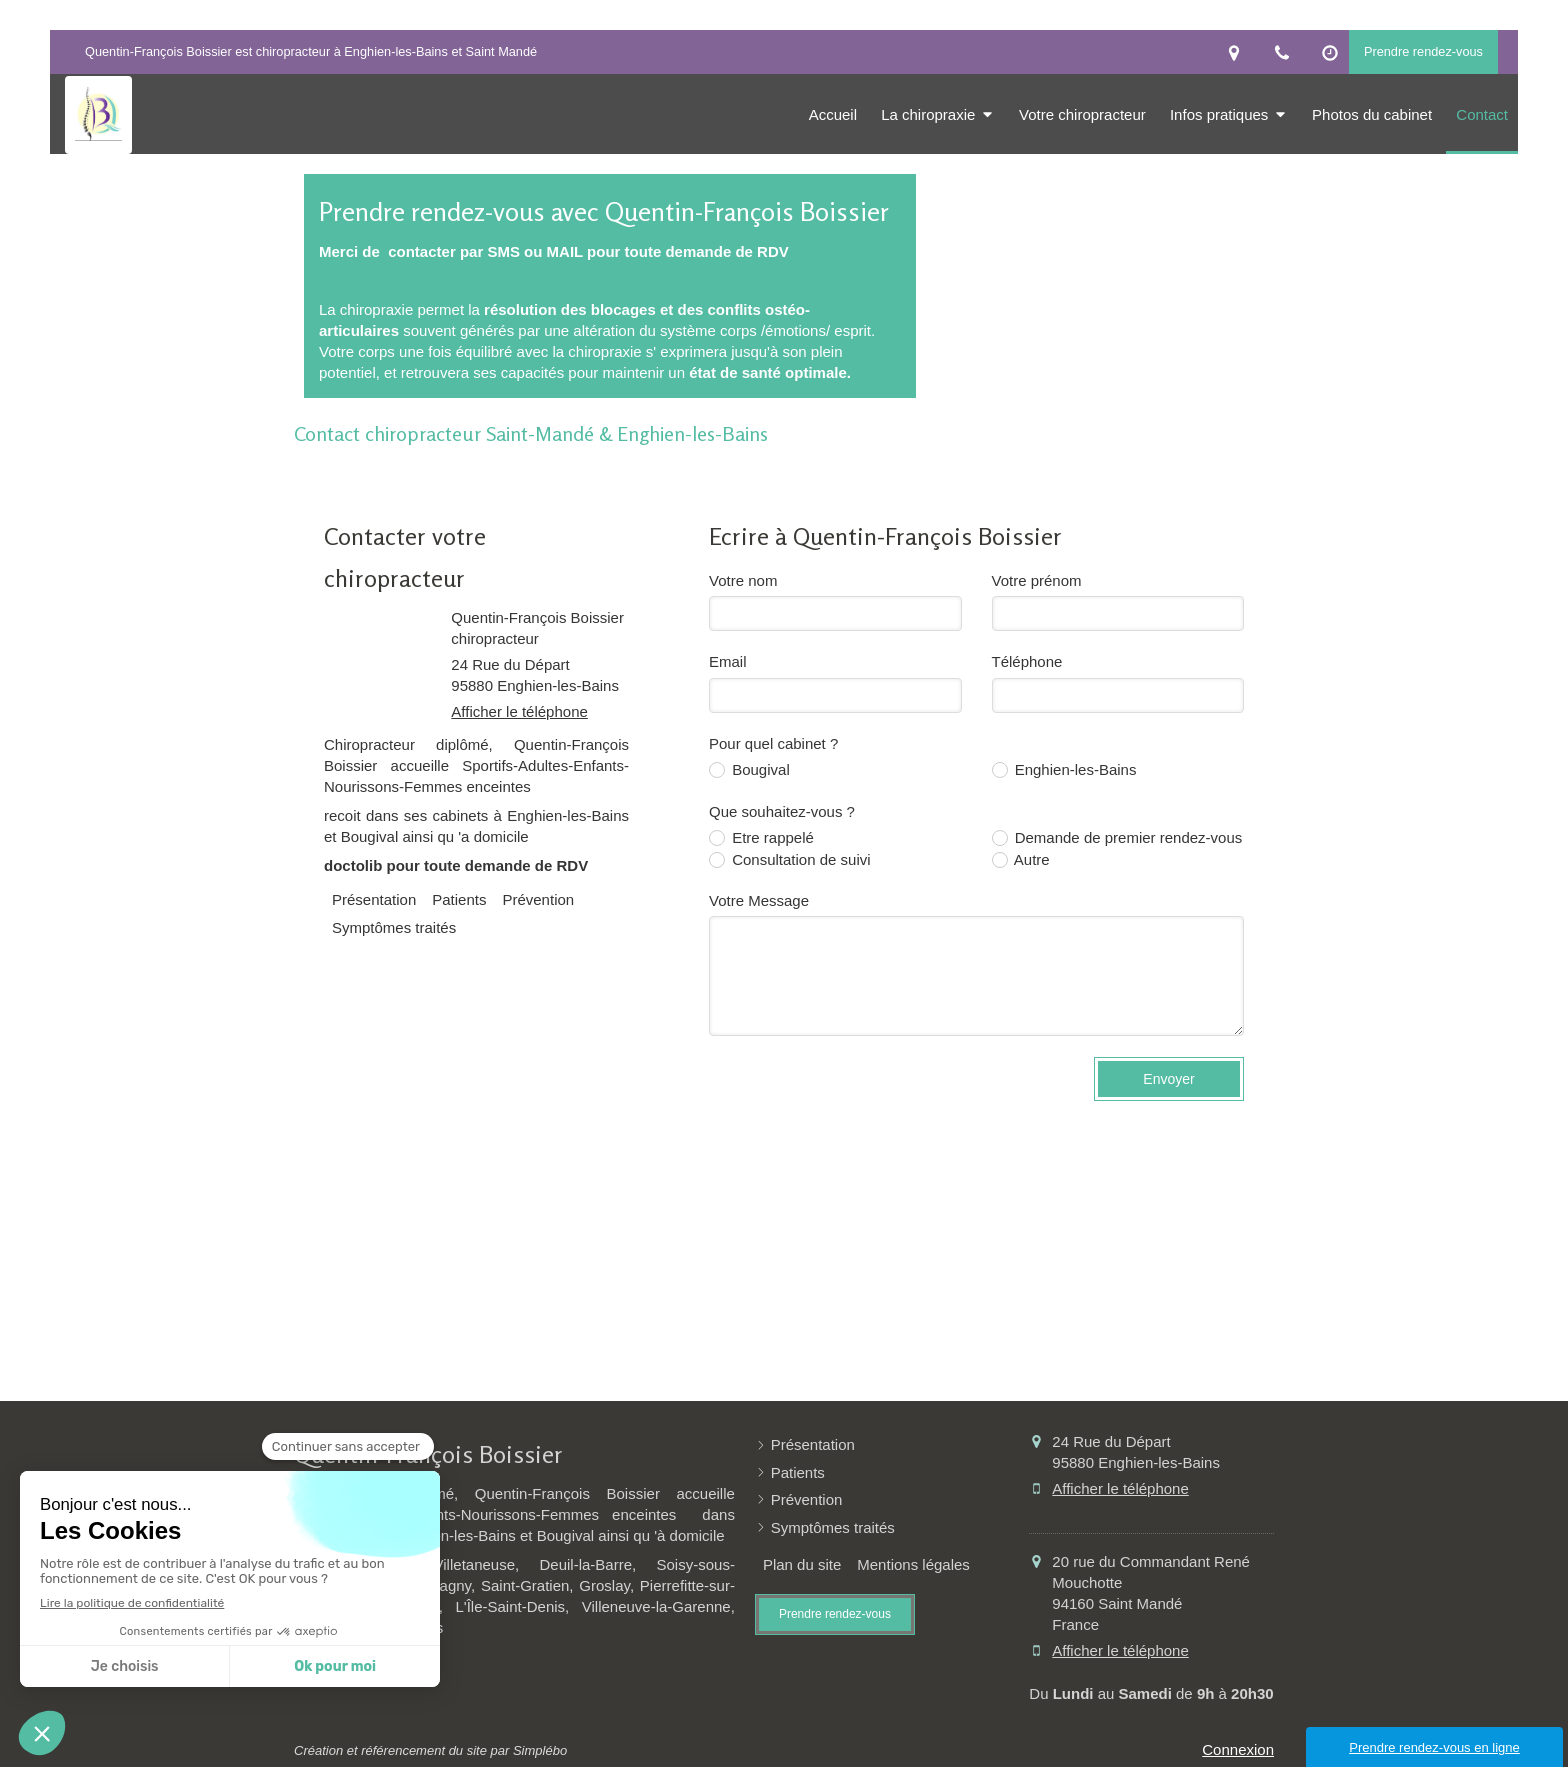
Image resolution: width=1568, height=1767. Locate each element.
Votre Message (759, 900)
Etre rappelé (771, 837)
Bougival (759, 769)
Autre (1030, 859)
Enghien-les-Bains (1074, 769)
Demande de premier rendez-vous (1127, 837)
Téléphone (1027, 661)
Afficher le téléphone (519, 711)
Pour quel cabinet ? (773, 743)
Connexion (1238, 1749)
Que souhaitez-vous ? (782, 811)
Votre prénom (1037, 580)
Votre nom (743, 580)
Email (728, 661)
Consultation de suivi (799, 859)
